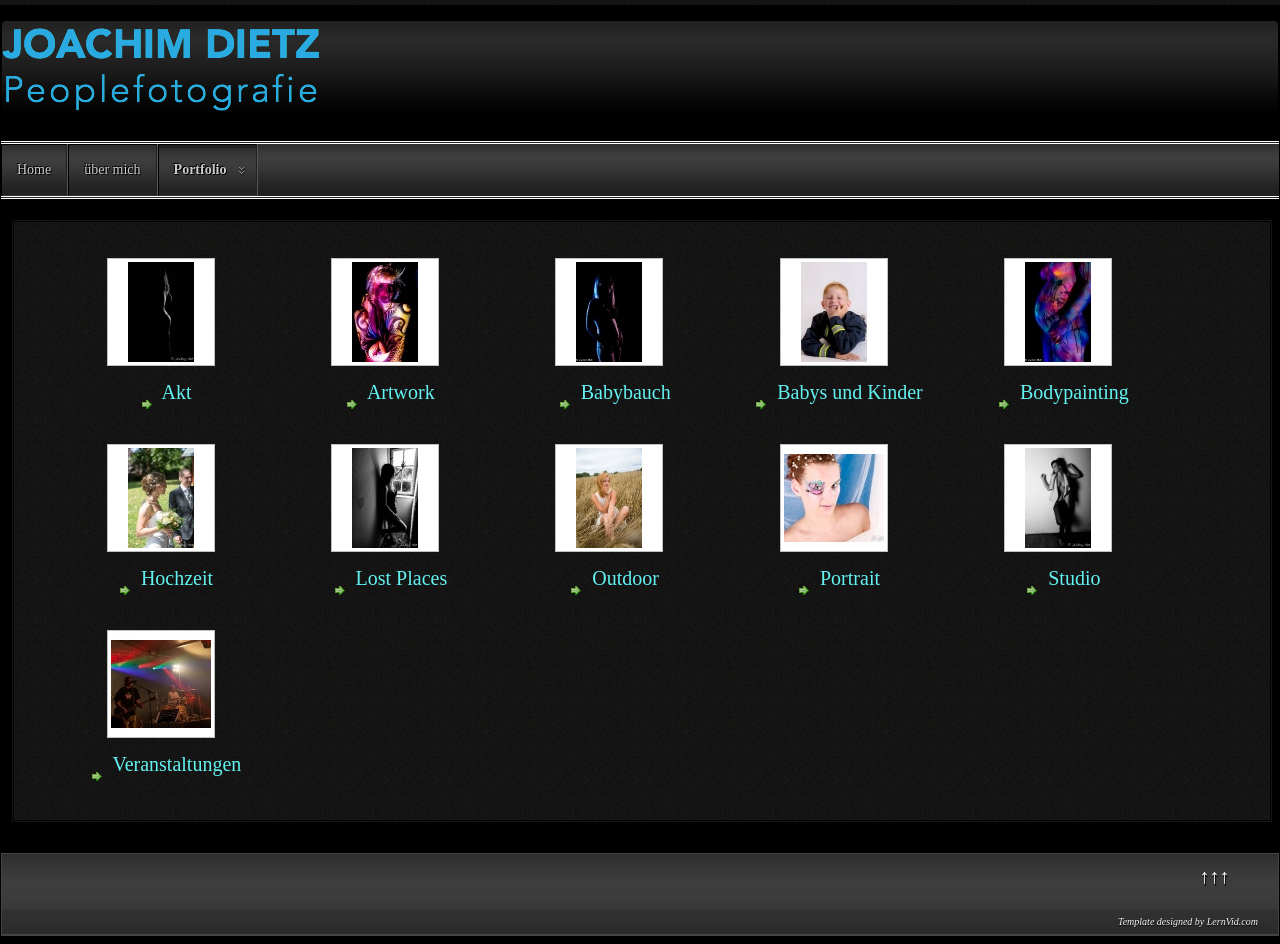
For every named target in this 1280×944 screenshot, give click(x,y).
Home (34, 169)
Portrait (850, 578)
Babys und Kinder (850, 392)
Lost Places (402, 578)
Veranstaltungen (176, 764)
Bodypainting (1074, 392)
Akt (176, 392)
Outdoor (625, 578)
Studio (1074, 578)
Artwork (401, 392)
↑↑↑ (1214, 876)
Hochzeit (177, 578)
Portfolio (200, 169)
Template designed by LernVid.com (1188, 921)
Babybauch (626, 392)
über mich (112, 169)
